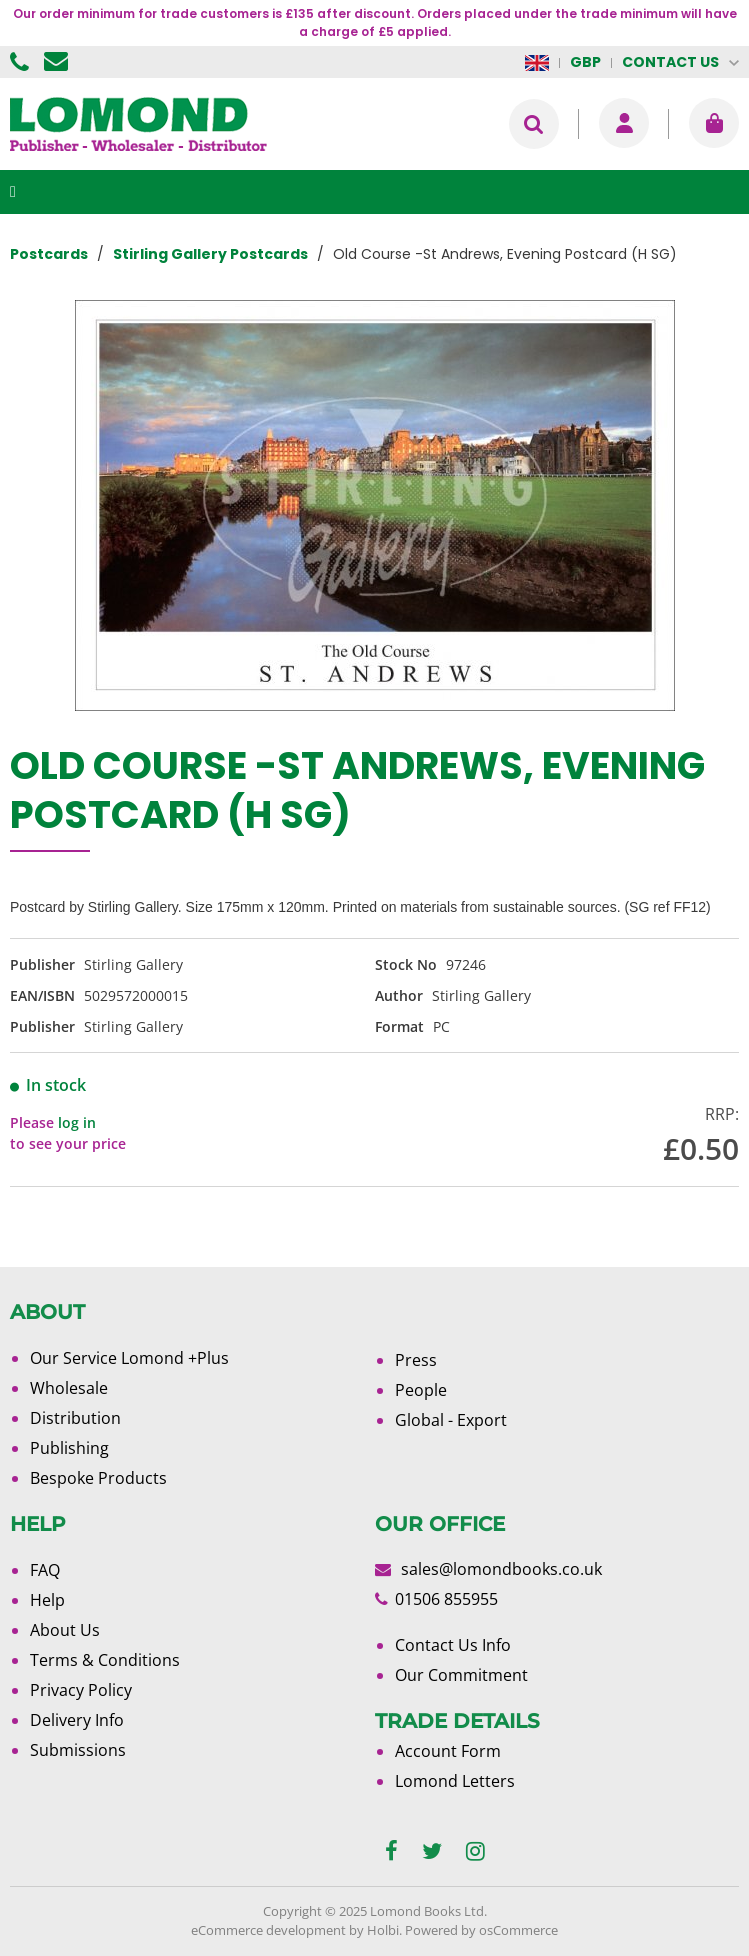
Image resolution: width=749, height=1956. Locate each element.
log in (77, 1122)
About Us (65, 1630)
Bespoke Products (98, 1478)
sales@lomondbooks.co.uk (501, 1569)
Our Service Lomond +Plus (129, 1358)
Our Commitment (461, 1675)
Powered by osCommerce (481, 1930)
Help (47, 1600)
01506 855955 (22, 62)
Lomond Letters (455, 1781)
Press (416, 1360)
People (421, 1390)
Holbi (383, 1930)
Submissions (78, 1750)
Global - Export (451, 1420)
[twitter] (432, 1851)
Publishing (69, 1448)
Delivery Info (77, 1720)
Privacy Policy (81, 1690)
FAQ (45, 1570)
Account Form (448, 1751)
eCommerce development (268, 1930)
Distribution (75, 1418)
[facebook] (391, 1851)
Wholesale (69, 1388)
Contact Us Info (453, 1645)
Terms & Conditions (105, 1660)
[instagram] (475, 1851)
